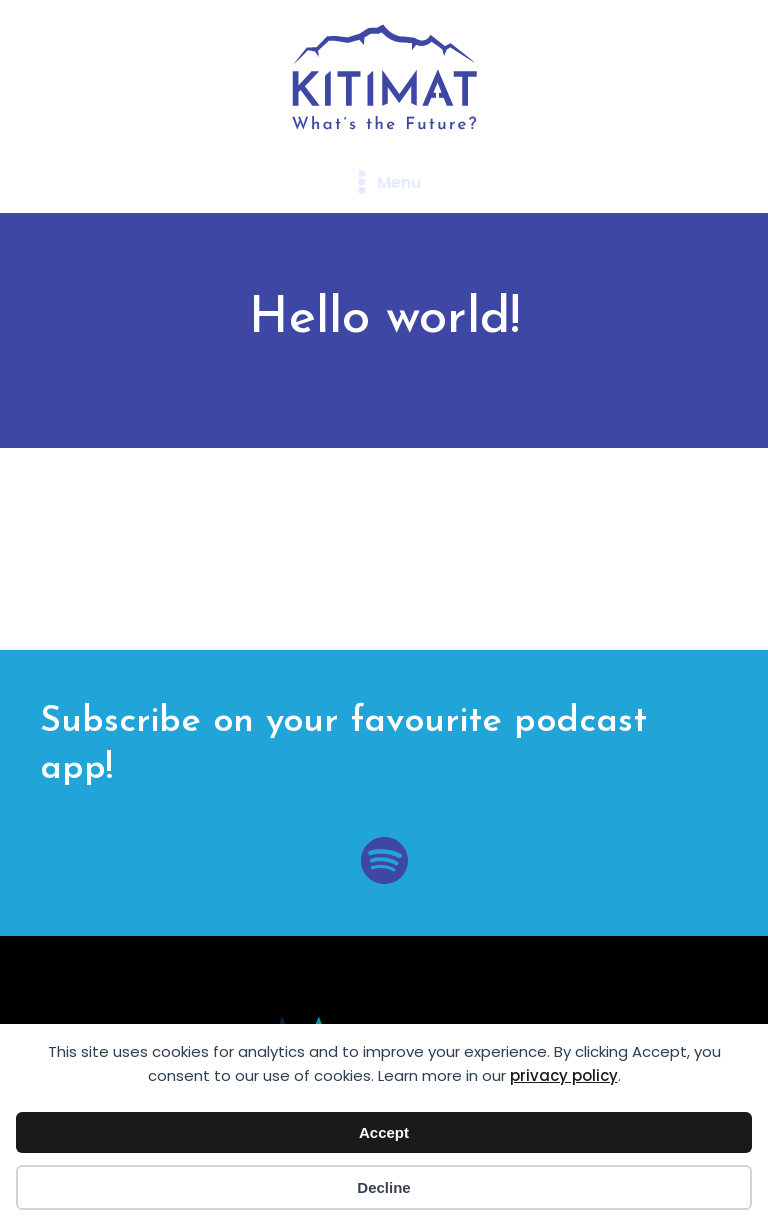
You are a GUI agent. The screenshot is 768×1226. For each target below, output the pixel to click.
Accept (384, 1132)
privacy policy (564, 1075)
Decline (383, 1187)
